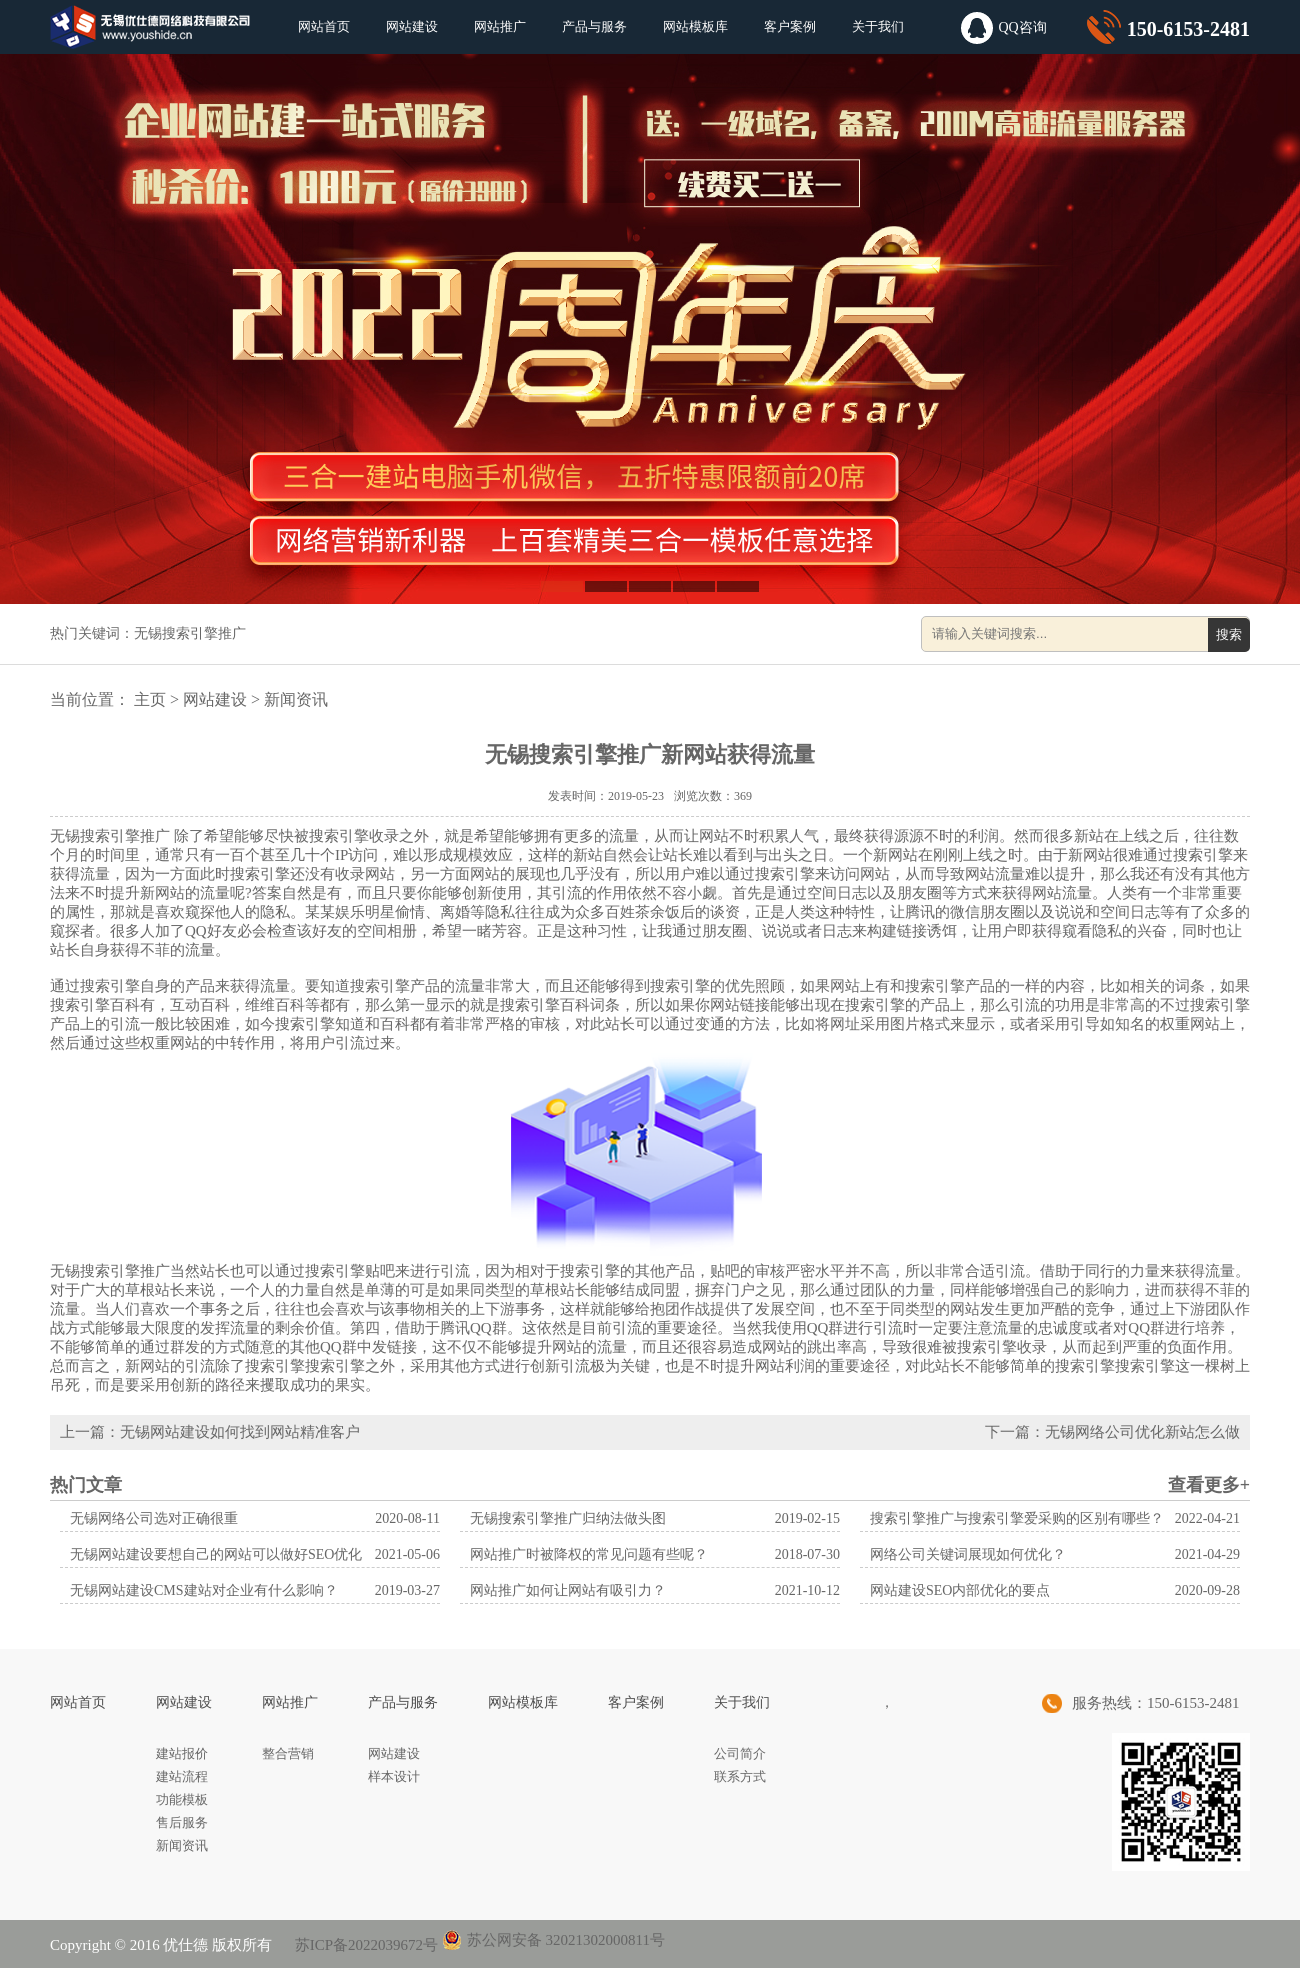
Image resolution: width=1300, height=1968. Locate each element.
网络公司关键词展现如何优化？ (968, 1554)
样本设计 (394, 1776)
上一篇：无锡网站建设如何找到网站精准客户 (210, 1432)
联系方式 (740, 1776)
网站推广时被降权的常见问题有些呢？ (589, 1554)
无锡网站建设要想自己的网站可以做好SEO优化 (216, 1554)
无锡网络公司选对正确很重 (154, 1518)
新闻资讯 (296, 699)
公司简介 (740, 1753)
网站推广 (500, 26)
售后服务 (182, 1822)
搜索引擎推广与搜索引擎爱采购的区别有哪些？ (1017, 1518)
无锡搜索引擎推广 (190, 633)
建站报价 (182, 1753)
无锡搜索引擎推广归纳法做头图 (568, 1518)
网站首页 (324, 26)
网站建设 (412, 26)
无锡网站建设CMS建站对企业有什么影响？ (204, 1590)
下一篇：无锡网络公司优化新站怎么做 (1112, 1432)
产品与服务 (594, 26)
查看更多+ (1209, 1485)
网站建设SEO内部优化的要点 (960, 1590)
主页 (150, 699)
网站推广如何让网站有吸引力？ (568, 1590)
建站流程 (182, 1776)
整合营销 (288, 1753)
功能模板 (182, 1799)
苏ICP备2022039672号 (364, 1945)
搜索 (1229, 634)
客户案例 (790, 26)
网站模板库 (695, 26)
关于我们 (878, 26)
